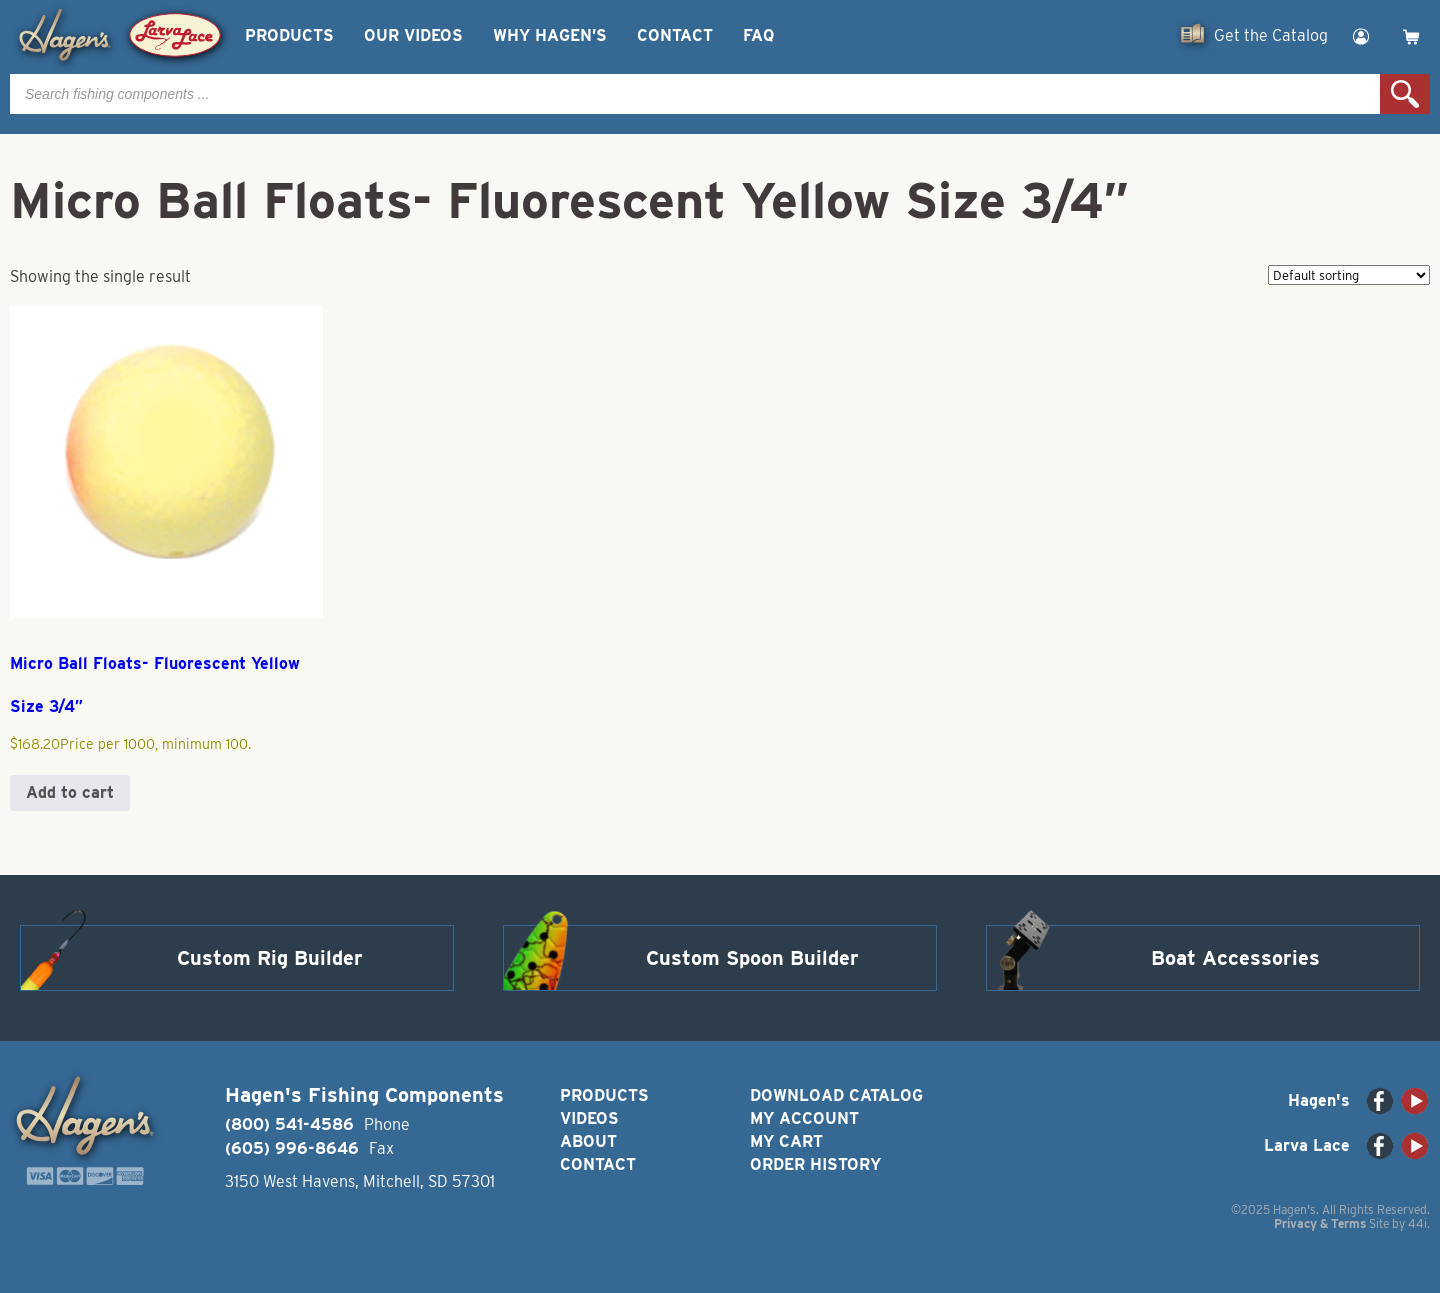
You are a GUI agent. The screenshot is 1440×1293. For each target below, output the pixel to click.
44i (1417, 1223)
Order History (815, 1164)
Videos (589, 1118)
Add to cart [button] (70, 792)
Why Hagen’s (550, 35)
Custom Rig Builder (270, 958)
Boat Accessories (1235, 958)
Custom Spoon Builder (752, 958)
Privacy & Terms (1320, 1223)
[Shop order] (1349, 275)
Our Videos (413, 35)
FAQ (758, 35)
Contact (675, 35)
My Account (804, 1118)
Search (1405, 94)
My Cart (786, 1141)
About (588, 1141)
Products (289, 35)
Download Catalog (836, 1095)
